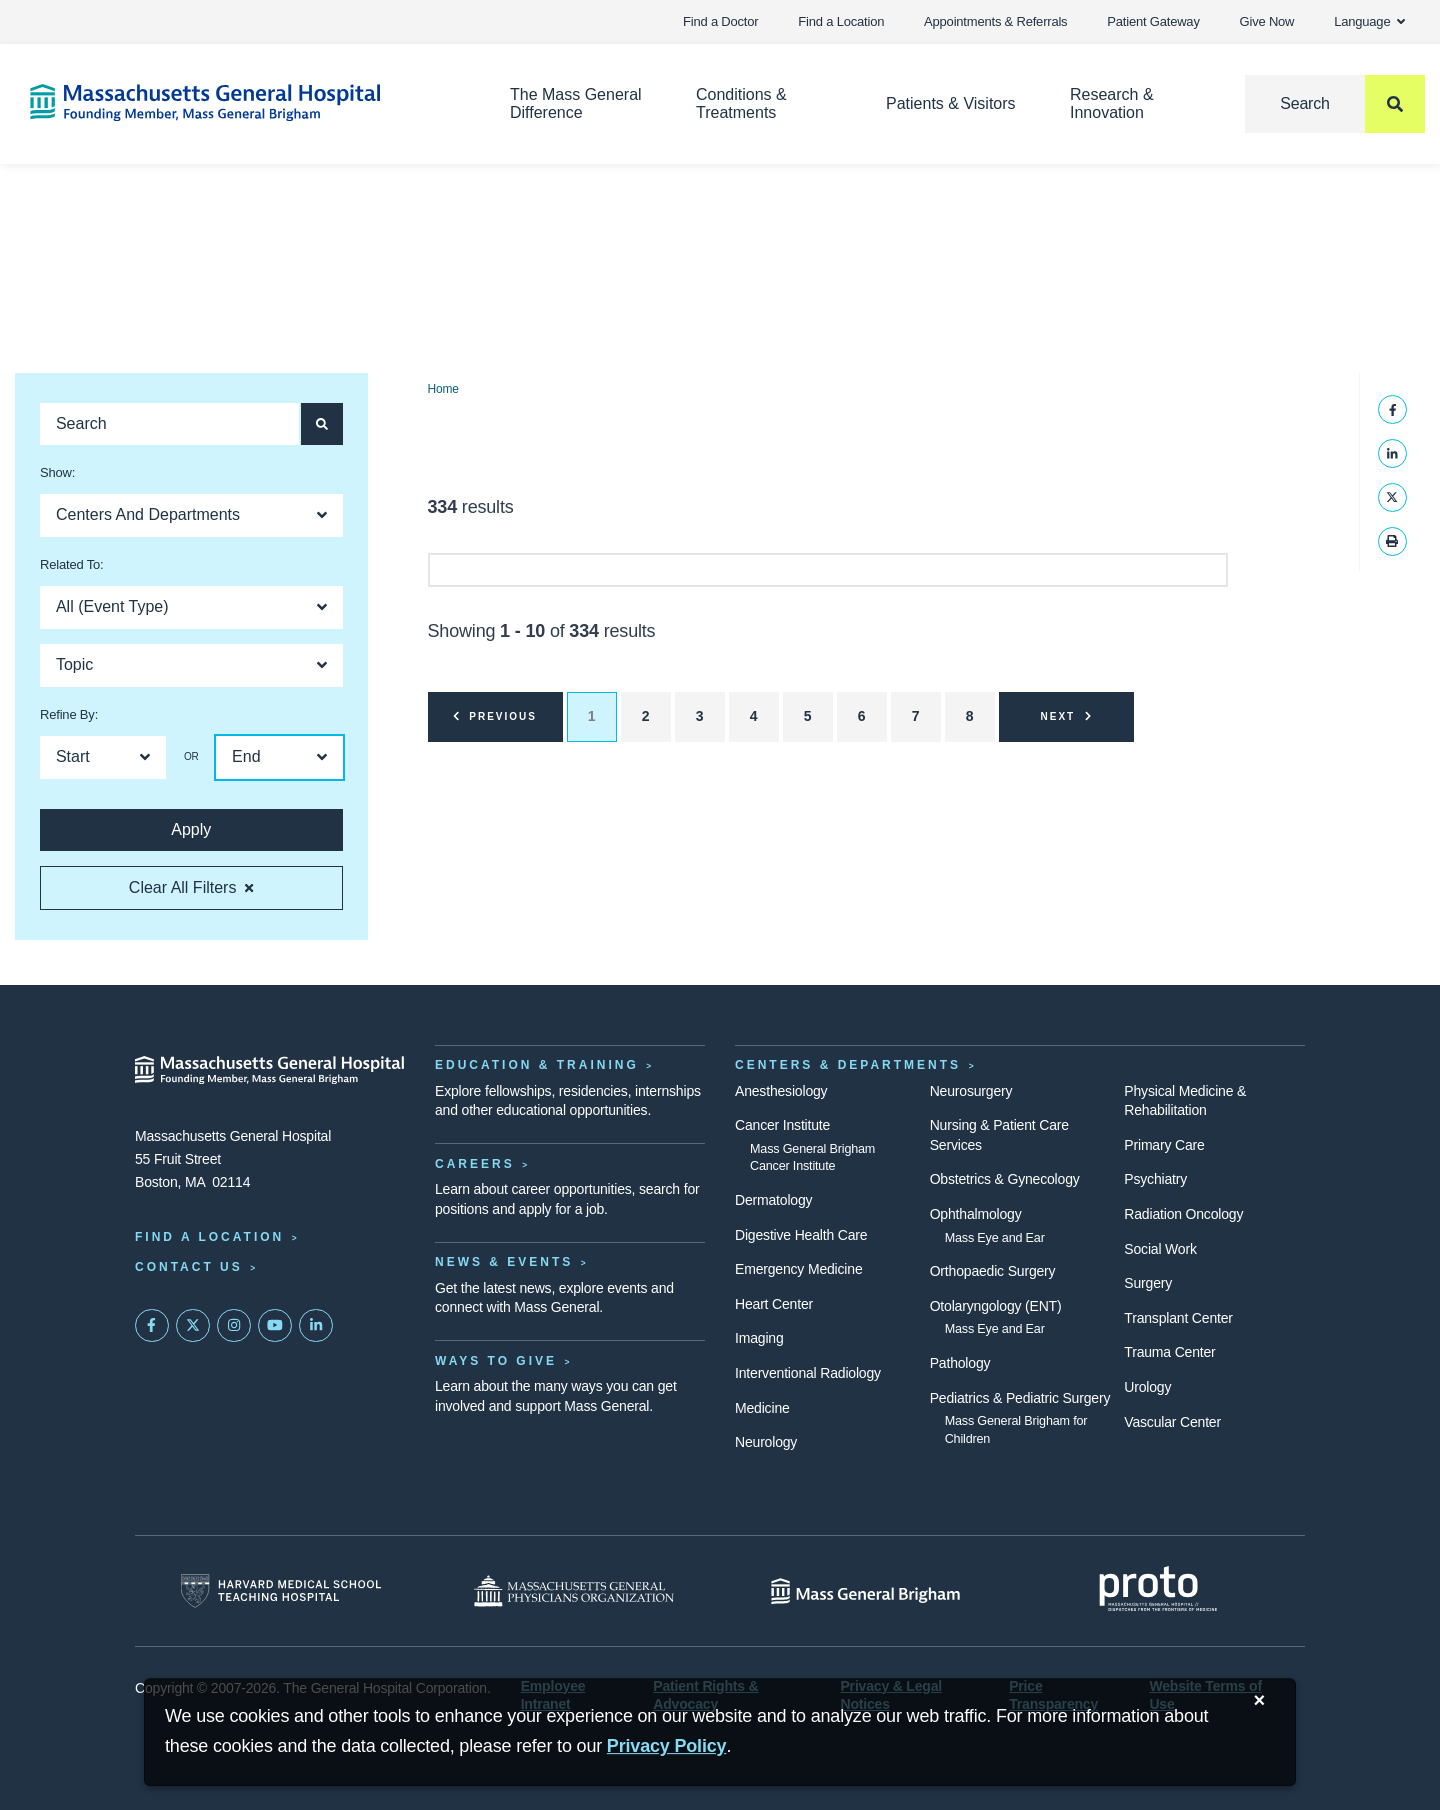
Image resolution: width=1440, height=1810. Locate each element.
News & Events (504, 1262)
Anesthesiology (781, 1091)
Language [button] (1369, 21)
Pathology (960, 1363)
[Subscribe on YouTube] (275, 1326)
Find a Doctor (720, 21)
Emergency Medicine (798, 1269)
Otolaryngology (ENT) (996, 1306)
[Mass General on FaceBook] (152, 1326)
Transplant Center (1178, 1318)
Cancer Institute (782, 1125)
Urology (1147, 1387)
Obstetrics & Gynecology (1005, 1179)
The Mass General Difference (576, 103)
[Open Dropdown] (191, 515)
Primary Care (1164, 1145)
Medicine (762, 1408)
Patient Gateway (1153, 21)
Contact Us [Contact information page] (189, 1267)
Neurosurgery (971, 1091)
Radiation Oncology (1183, 1214)
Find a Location (841, 21)
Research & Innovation (1112, 103)
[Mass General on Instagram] (234, 1326)
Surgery (1148, 1283)
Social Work (1160, 1249)
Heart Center (774, 1304)
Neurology (766, 1442)
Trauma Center (1169, 1352)
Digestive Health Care (801, 1235)
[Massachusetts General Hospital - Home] (270, 1070)
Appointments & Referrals (995, 21)
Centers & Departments (848, 1065)
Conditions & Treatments (741, 103)
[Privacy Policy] (667, 1746)
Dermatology (773, 1200)
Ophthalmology (976, 1214)
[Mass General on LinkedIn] (316, 1326)
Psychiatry (1155, 1179)
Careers (475, 1164)
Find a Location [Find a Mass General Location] (209, 1237)
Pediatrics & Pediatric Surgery (1020, 1398)
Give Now (1267, 21)
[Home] (240, 102)
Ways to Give (496, 1361)
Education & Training (537, 1065)
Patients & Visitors (951, 103)
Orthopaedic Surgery (993, 1271)
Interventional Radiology (808, 1373)
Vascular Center (1172, 1422)
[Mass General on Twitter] (193, 1326)
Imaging (759, 1338)
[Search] (1335, 104)
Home (443, 389)
